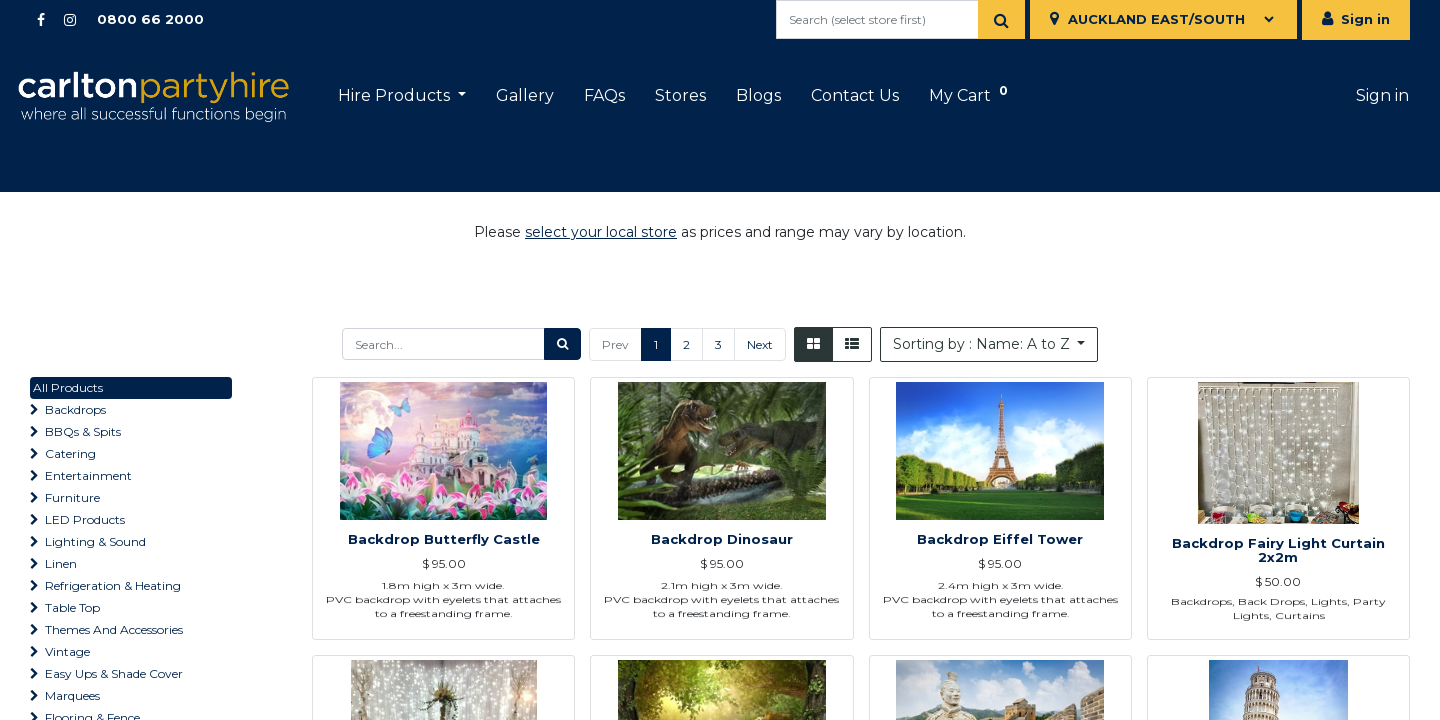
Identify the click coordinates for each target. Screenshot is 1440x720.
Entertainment (88, 475)
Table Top (72, 607)
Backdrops (75, 409)
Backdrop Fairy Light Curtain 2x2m (1278, 586)
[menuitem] (540, 96)
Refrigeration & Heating (113, 585)
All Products (68, 387)
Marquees (72, 695)
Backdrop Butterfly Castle (444, 593)
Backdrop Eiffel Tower (1000, 593)
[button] (989, 344)
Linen (61, 563)
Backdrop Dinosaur (722, 593)
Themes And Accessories (114, 629)
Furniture (72, 497)
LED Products (85, 519)
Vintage (67, 651)
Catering (70, 453)
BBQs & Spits (83, 431)
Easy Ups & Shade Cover (114, 673)
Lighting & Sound (95, 541)
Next (760, 344)
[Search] (1001, 19)
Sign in (1365, 19)
